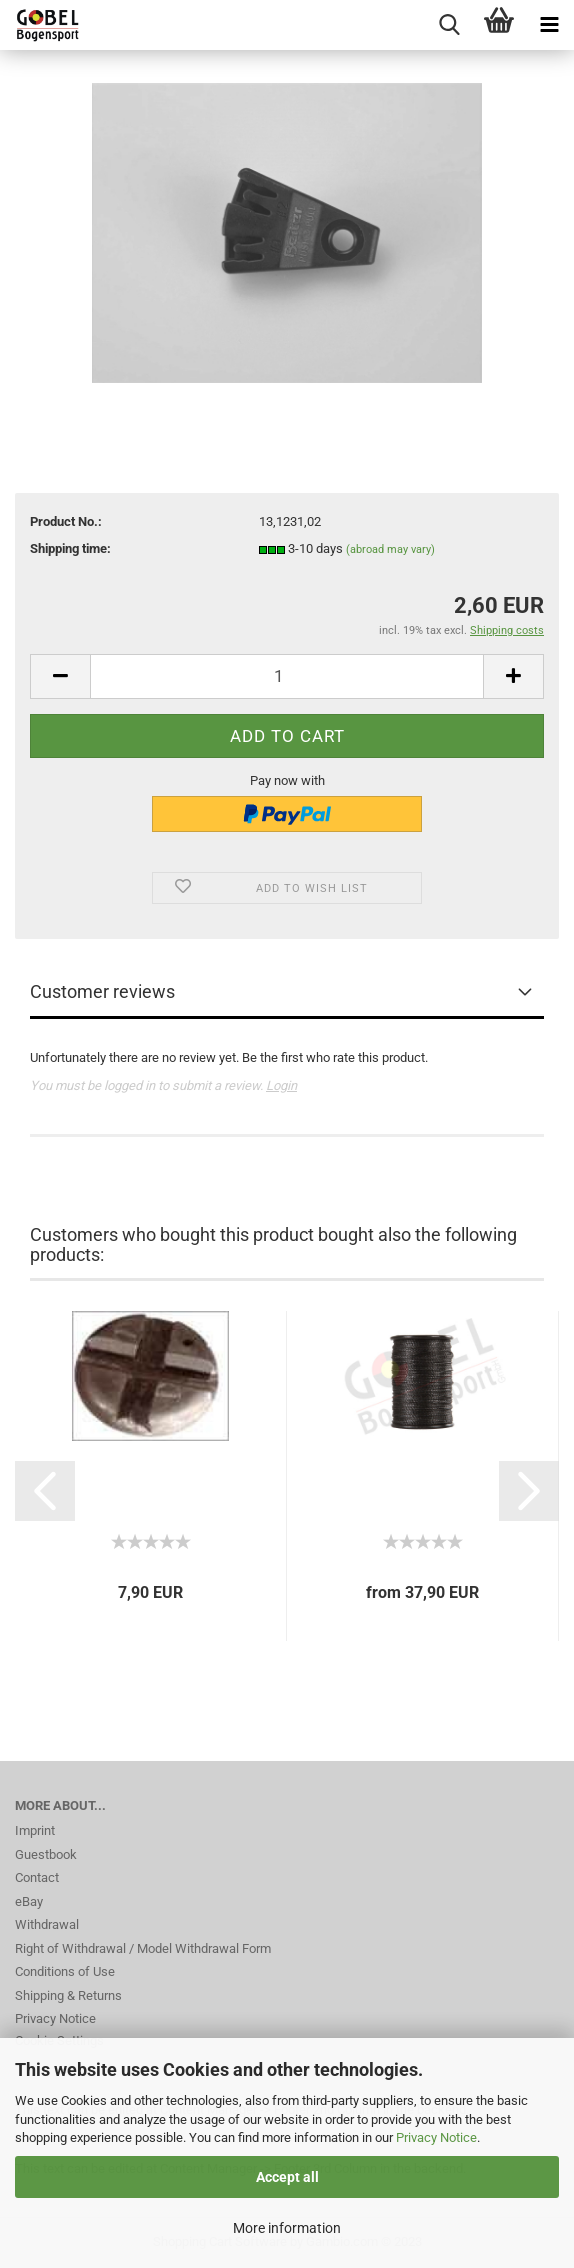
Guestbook (46, 1854)
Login (281, 1085)
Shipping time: (70, 548)
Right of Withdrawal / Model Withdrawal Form (143, 1948)
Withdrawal (47, 1924)
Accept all (287, 2177)
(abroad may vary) (390, 549)
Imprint (35, 1830)
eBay (29, 1901)
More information (287, 2228)
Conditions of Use (65, 1971)
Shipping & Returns (68, 1995)
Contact (37, 1877)
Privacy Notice (436, 2137)
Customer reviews (102, 991)
